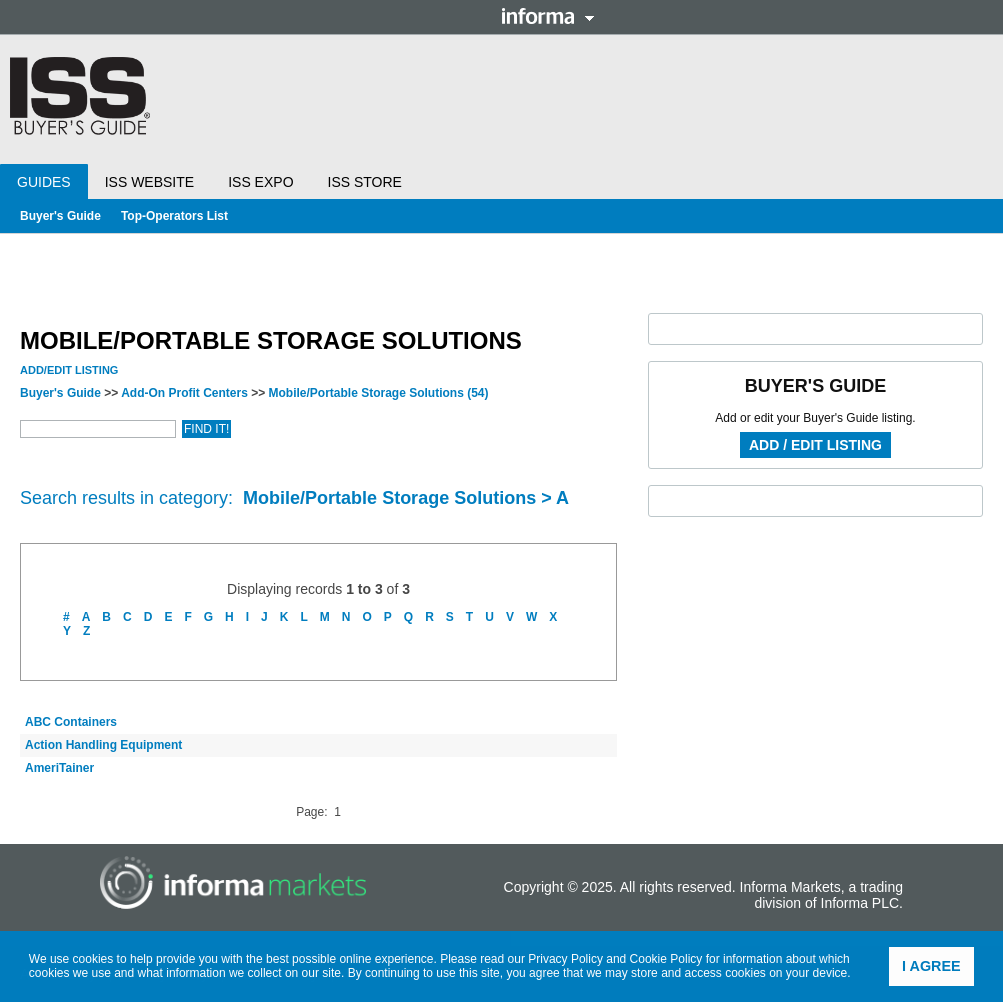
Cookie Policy (666, 959)
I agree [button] (931, 966)
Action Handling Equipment (103, 745)
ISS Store (365, 182)
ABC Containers (71, 722)
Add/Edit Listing (69, 370)
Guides (44, 182)
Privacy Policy (565, 959)
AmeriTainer (59, 768)
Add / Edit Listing (815, 445)
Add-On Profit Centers (184, 393)
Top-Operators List (174, 216)
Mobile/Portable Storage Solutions (379, 393)
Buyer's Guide (60, 216)
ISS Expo (260, 182)
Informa (548, 16)
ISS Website (149, 182)
